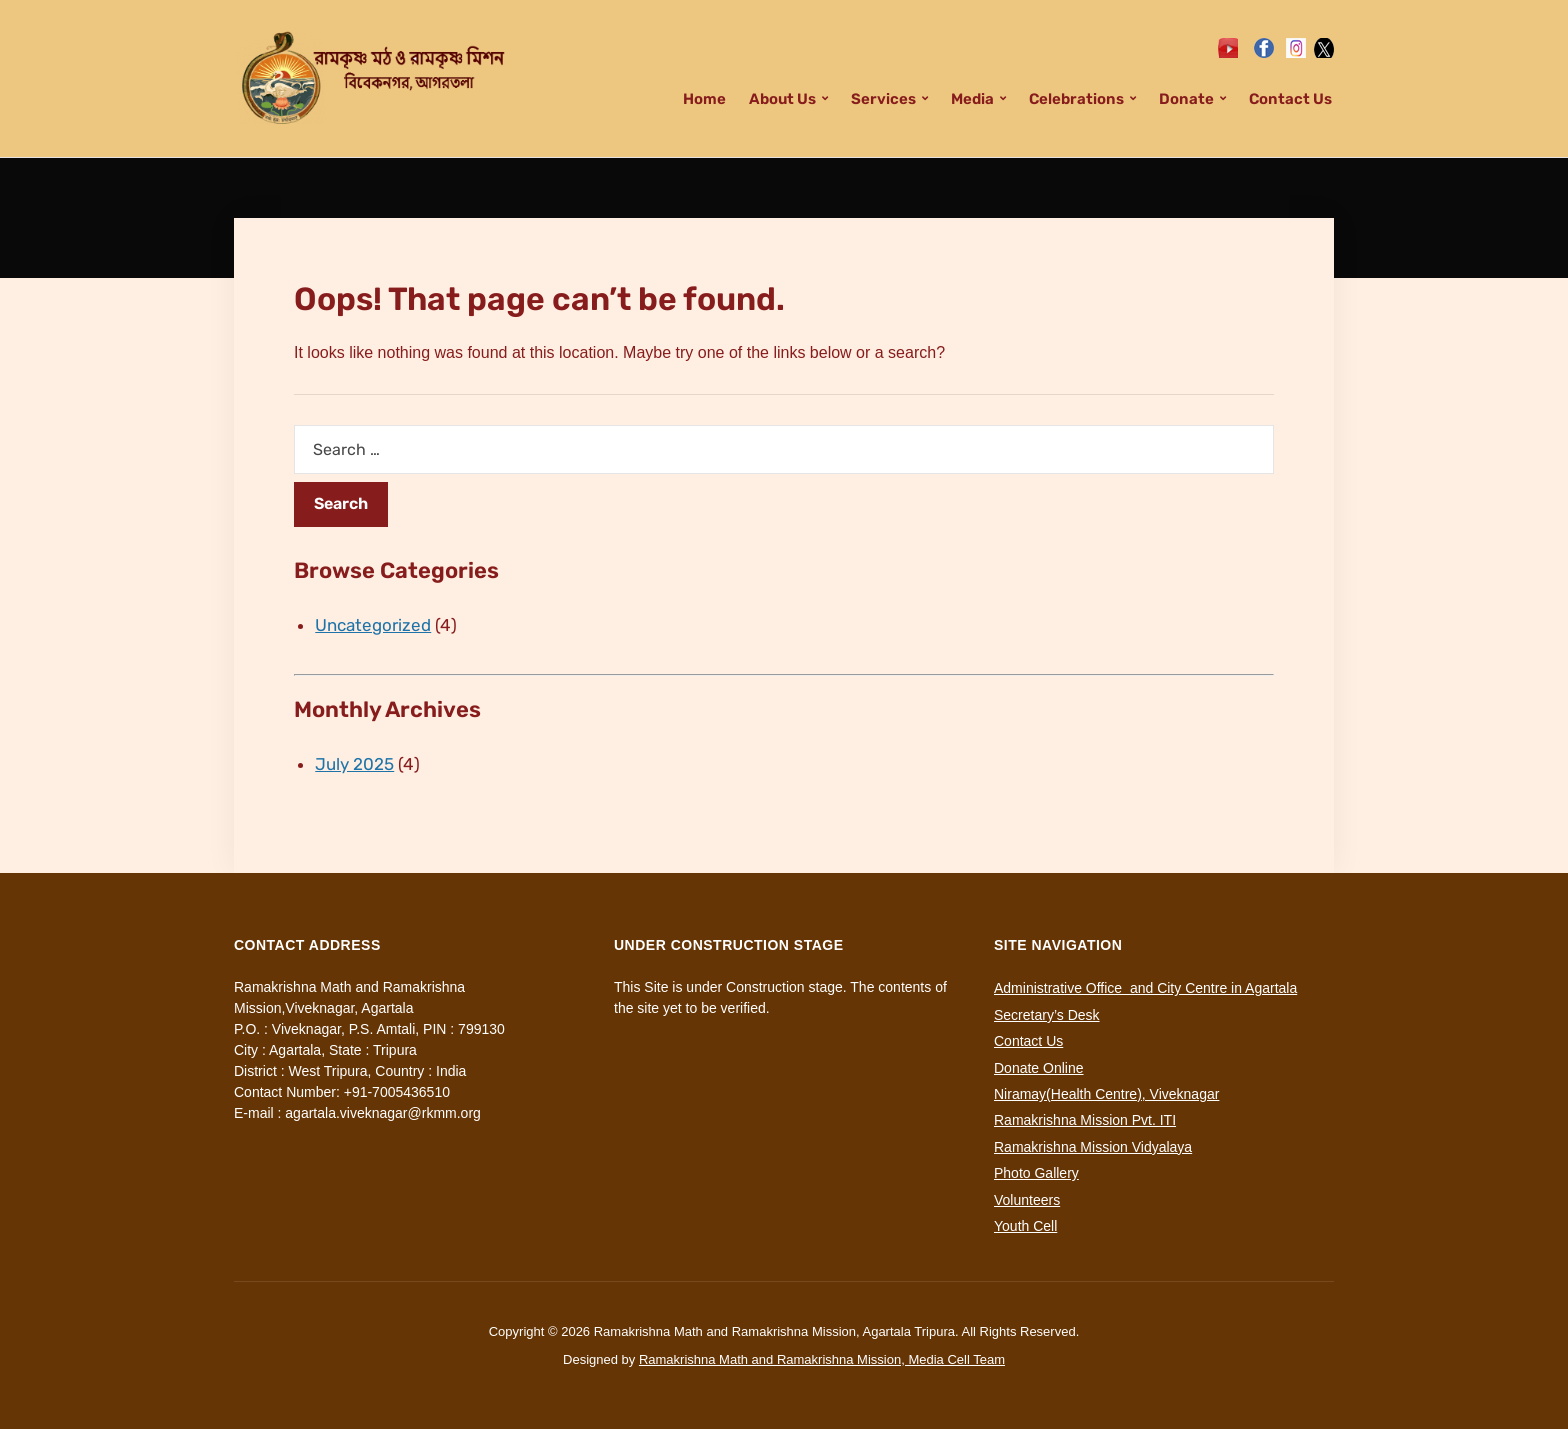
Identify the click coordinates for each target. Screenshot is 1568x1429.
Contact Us (1290, 99)
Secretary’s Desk (1047, 1015)
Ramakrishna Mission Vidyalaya (1093, 1147)
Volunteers (1027, 1200)
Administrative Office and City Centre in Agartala (1145, 988)
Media (972, 99)
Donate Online (1039, 1068)
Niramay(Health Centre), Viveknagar (1106, 1094)
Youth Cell (1025, 1226)
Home (704, 99)
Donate (1186, 99)
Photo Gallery (1036, 1173)
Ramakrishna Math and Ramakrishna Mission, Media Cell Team (822, 1359)
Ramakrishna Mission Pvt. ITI (1085, 1120)
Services (883, 99)
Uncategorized (373, 625)
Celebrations (1076, 99)
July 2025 (354, 764)
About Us (782, 99)
